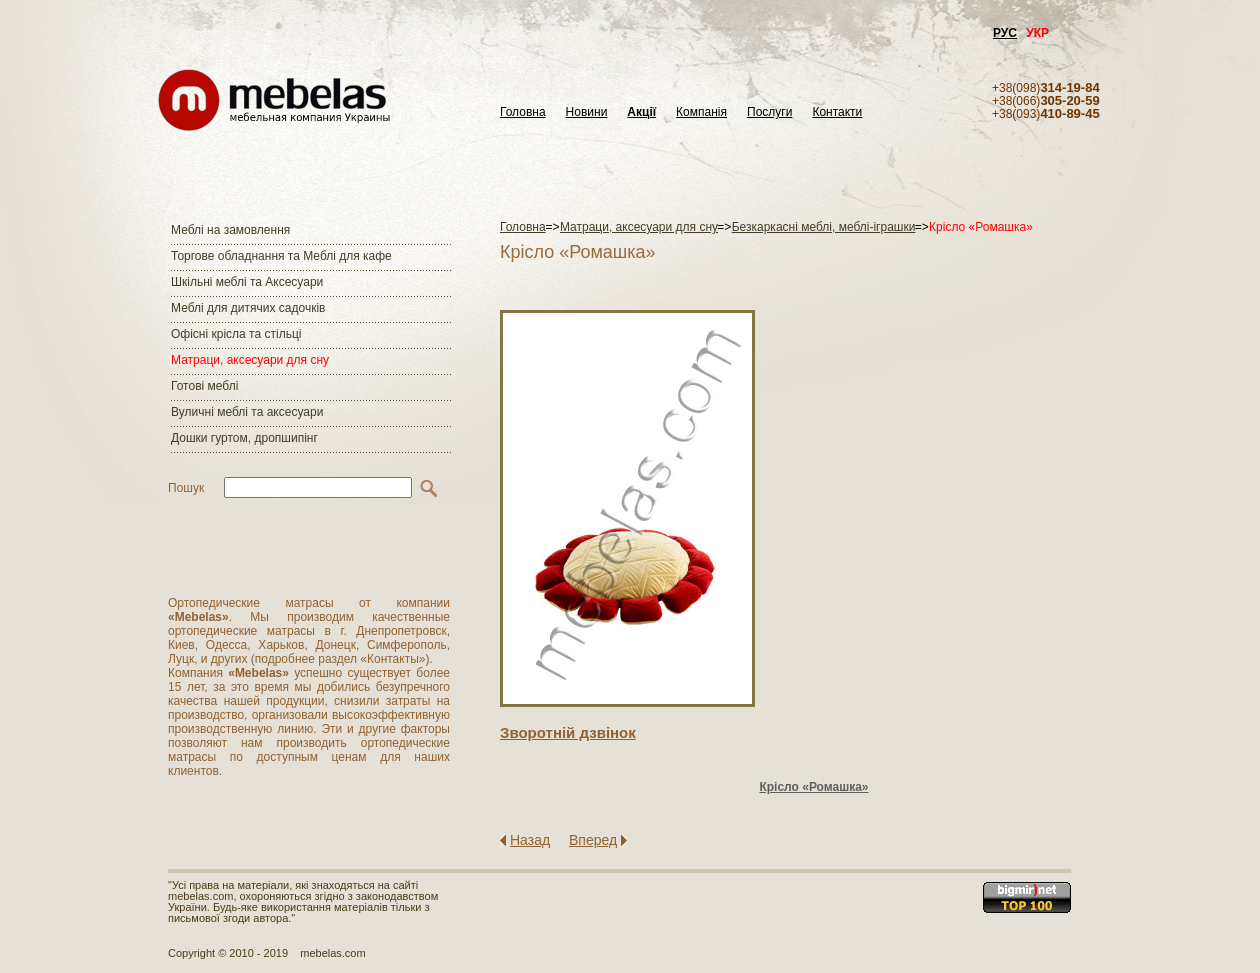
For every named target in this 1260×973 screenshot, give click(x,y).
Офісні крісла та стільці (236, 334)
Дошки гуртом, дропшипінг (244, 438)
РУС (1005, 33)
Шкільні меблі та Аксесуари (247, 282)
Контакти (837, 112)
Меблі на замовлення (230, 230)
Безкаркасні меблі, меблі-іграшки (824, 227)
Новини (587, 112)
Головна (523, 112)
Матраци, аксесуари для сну (250, 360)
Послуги (769, 112)
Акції (641, 112)
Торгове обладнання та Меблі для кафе (281, 256)
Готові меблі (204, 386)
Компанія (701, 112)
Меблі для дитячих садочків (248, 308)
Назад (530, 840)
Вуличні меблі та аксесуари (247, 412)
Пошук (186, 488)
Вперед (593, 840)
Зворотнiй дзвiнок (568, 732)
